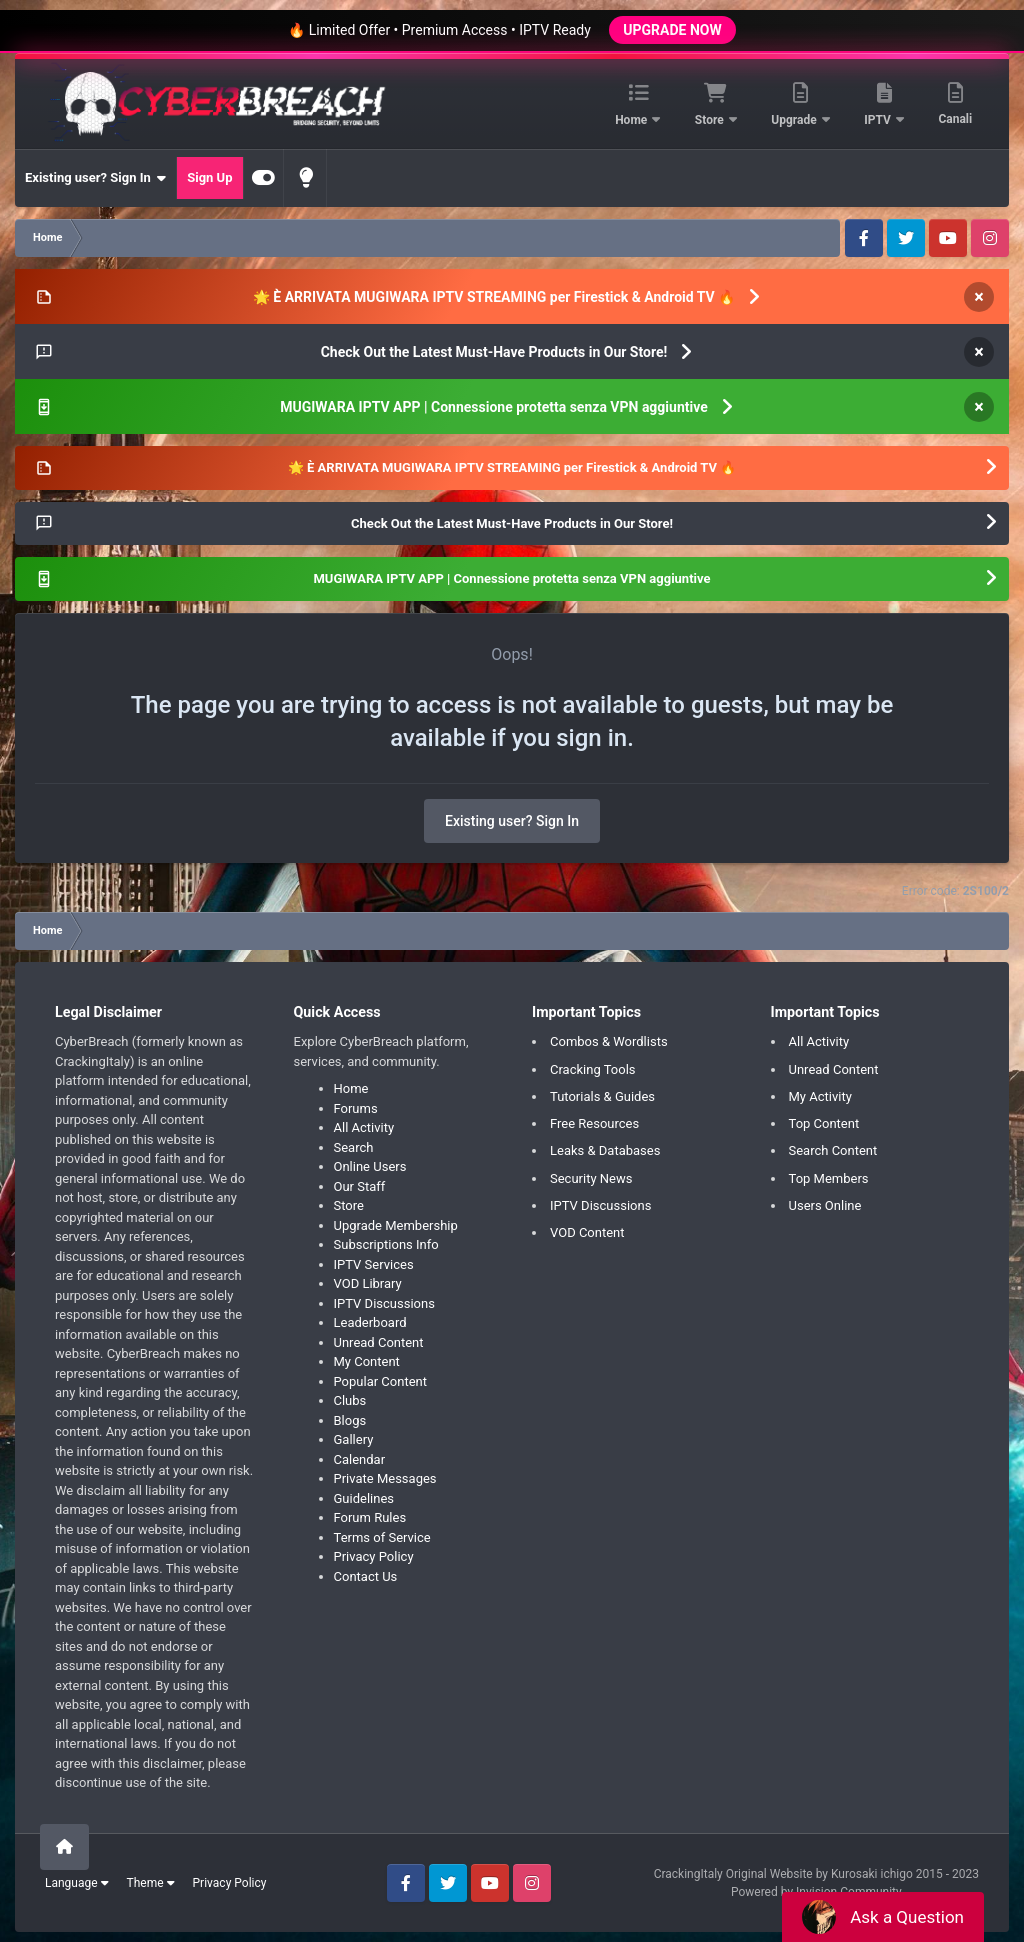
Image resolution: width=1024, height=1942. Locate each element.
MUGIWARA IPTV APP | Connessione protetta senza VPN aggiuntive (494, 407)
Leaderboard (370, 1322)
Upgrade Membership (396, 1225)
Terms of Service (382, 1537)
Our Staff (360, 1186)
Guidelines (364, 1498)
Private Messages (385, 1478)
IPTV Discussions (384, 1303)
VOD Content (587, 1232)
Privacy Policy (374, 1556)
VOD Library (368, 1283)
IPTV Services (374, 1264)
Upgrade (795, 120)
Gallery (354, 1439)
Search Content (833, 1150)
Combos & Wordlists (609, 1041)
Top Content (824, 1123)
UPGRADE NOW (672, 30)
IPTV (879, 120)
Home (632, 120)
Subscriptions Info (386, 1244)
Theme (151, 1883)
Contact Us (366, 1576)
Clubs (350, 1400)
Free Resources (594, 1123)
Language (77, 1883)
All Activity (364, 1127)
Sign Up (209, 177)
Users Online (825, 1205)
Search (354, 1147)
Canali (955, 119)
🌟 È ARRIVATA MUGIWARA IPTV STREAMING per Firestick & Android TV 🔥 (494, 297)
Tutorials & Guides (602, 1096)
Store (711, 120)
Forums (356, 1108)
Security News (591, 1178)
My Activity (820, 1096)
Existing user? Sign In (95, 178)
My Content (367, 1361)
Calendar (360, 1459)
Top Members (829, 1178)
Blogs (350, 1420)
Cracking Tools (593, 1069)
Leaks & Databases (605, 1150)
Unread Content (379, 1342)
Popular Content (381, 1381)
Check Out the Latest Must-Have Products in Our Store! (494, 352)
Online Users (370, 1166)
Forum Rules (370, 1517)
